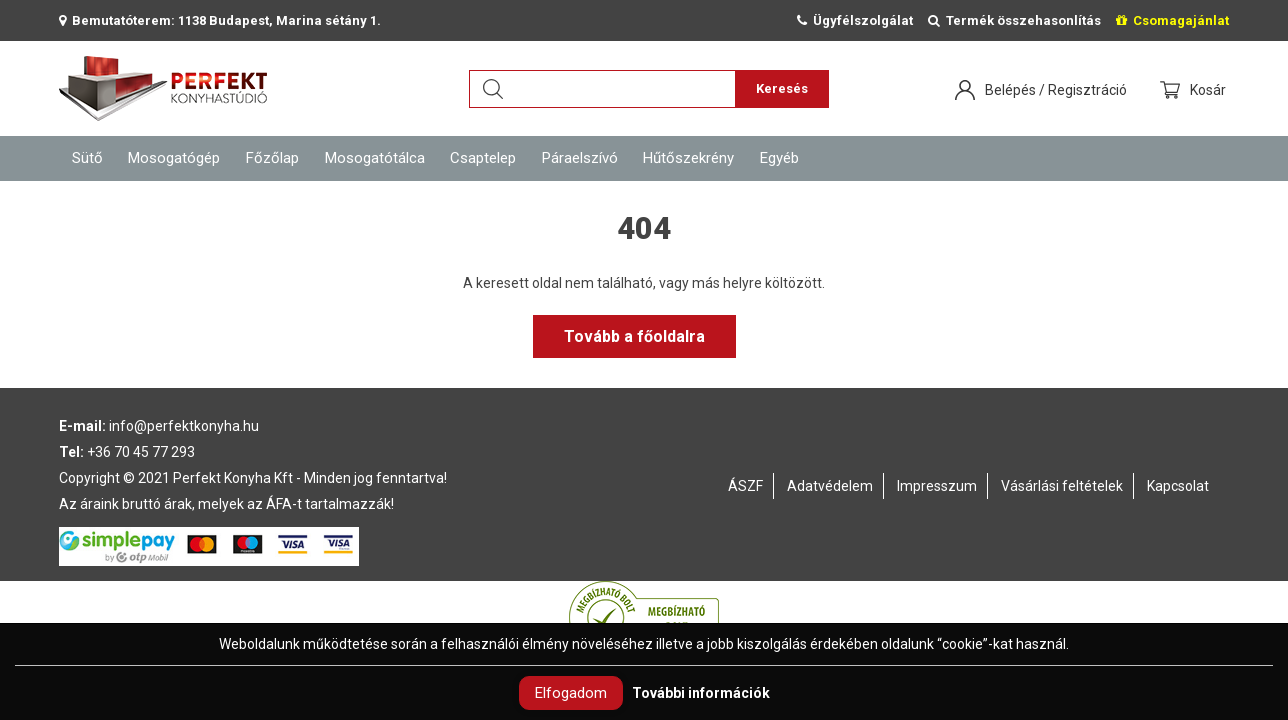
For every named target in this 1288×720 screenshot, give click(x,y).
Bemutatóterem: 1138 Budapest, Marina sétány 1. (220, 20)
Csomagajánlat (1172, 20)
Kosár (1209, 90)
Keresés (782, 88)
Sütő (87, 158)
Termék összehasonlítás (1014, 20)
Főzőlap (272, 158)
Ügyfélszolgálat (855, 20)
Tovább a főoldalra (634, 336)
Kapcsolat (1178, 486)
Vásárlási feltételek (1062, 486)
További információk (701, 693)
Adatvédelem (830, 486)
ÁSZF (745, 486)
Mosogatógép (174, 158)
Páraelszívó (580, 158)
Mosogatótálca (375, 158)
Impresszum (937, 486)
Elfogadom (571, 693)
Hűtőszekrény (688, 158)
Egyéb (779, 158)
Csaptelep (483, 158)
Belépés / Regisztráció (1056, 90)
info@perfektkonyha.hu (184, 426)
